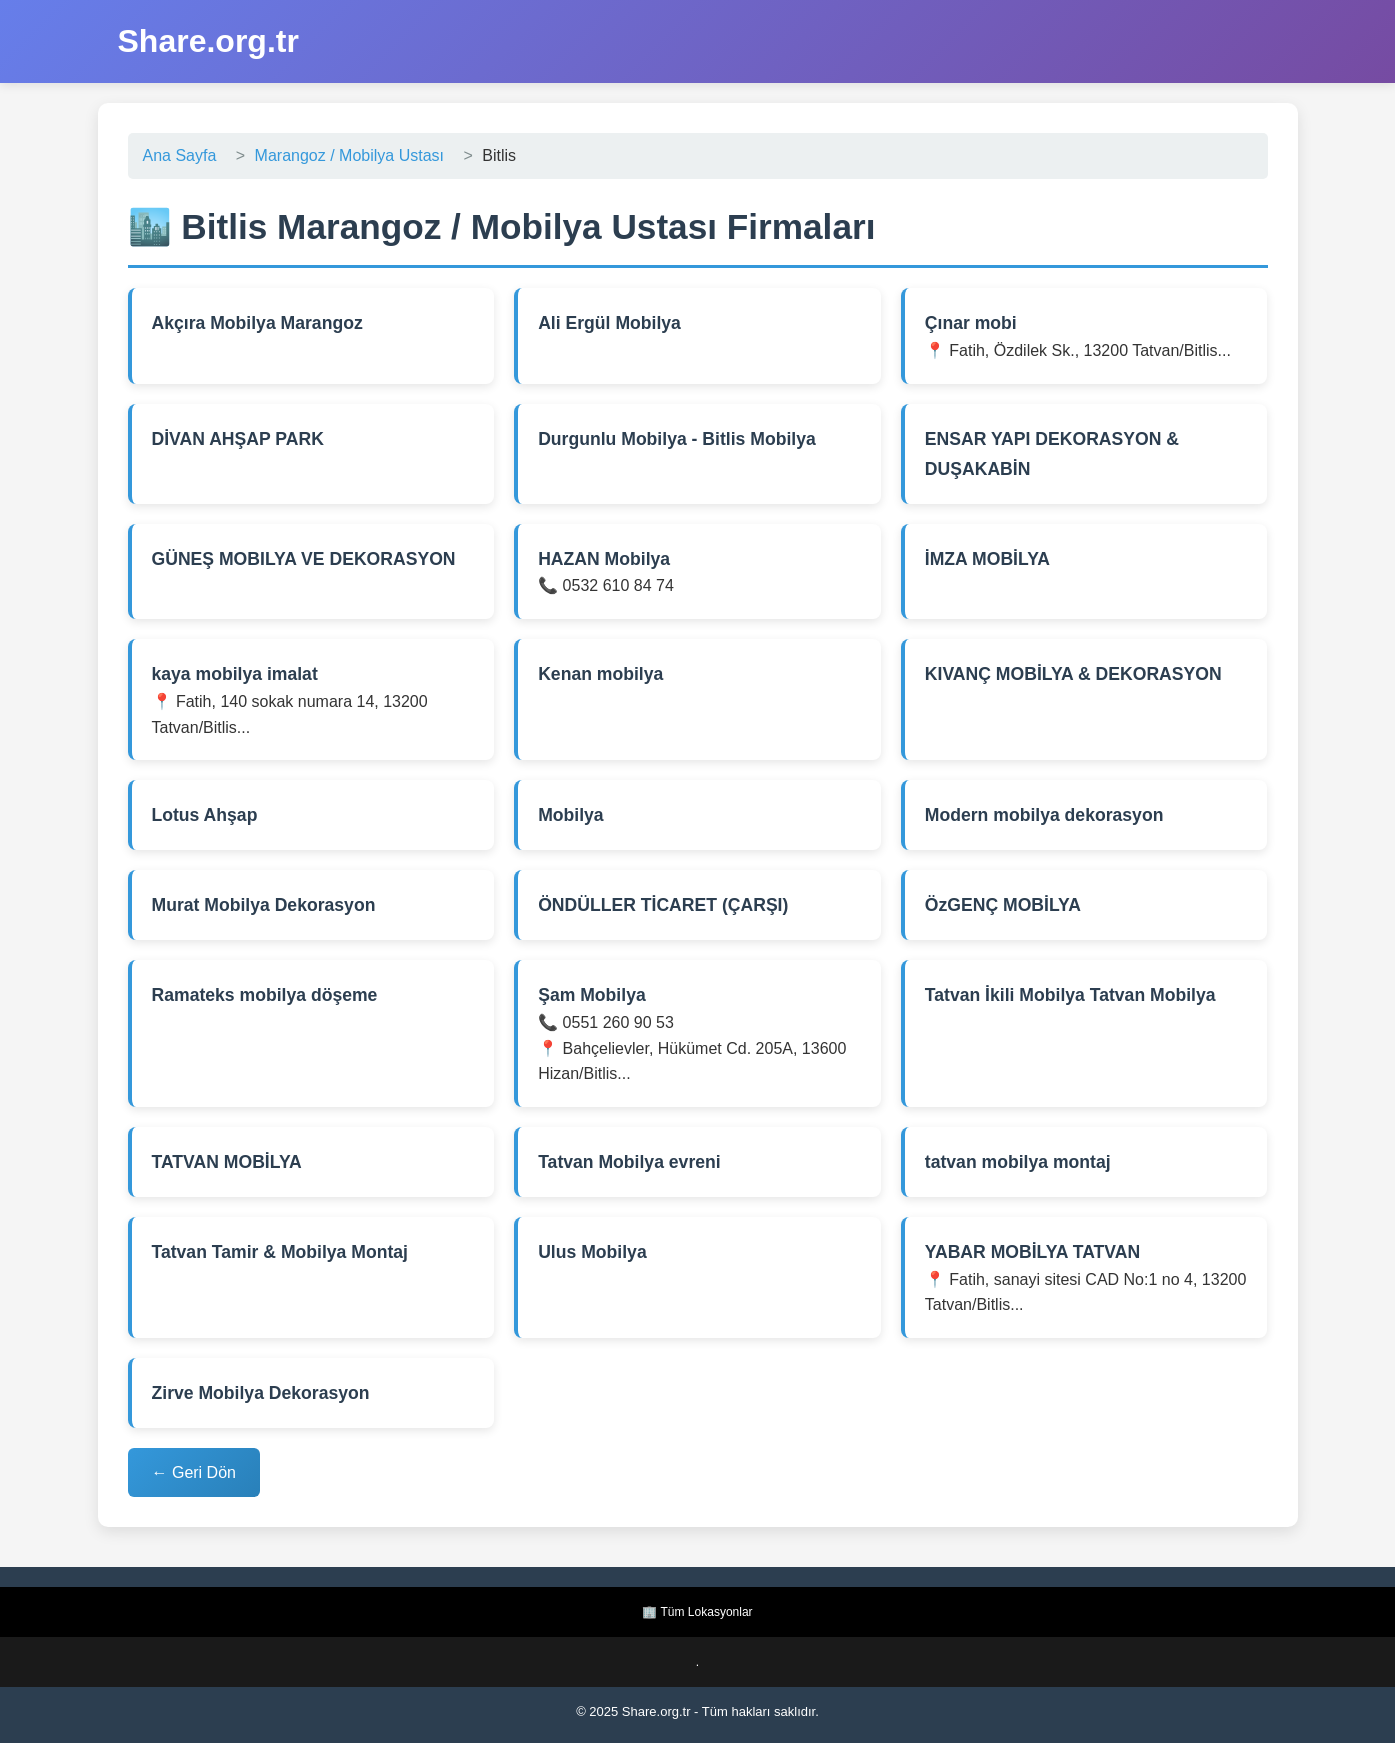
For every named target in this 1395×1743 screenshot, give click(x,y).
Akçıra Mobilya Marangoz (257, 323)
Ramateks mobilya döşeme (265, 995)
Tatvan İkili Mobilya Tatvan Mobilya (1070, 995)
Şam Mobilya (592, 995)
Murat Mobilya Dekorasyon (264, 905)
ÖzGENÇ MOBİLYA (1003, 905)
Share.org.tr (208, 41)
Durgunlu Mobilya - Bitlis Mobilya (677, 439)
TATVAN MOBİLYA (227, 1162)
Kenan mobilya (600, 674)
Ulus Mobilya (592, 1252)
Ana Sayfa (180, 155)
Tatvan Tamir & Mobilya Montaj (280, 1252)
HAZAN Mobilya (604, 559)
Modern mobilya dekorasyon (1044, 815)
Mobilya (571, 815)
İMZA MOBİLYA (987, 559)
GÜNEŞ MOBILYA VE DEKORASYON (304, 559)
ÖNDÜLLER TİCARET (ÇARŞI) (663, 905)
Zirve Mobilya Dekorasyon (261, 1393)
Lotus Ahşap (205, 815)
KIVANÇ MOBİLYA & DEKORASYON (1073, 674)
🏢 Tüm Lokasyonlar (697, 1612)
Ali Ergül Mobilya (609, 323)
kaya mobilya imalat (235, 674)
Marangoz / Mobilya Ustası (349, 155)
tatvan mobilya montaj (1018, 1162)
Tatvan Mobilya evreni (629, 1162)
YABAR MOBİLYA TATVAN (1032, 1252)
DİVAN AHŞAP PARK (238, 439)
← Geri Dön (194, 1472)
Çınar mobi (971, 323)
